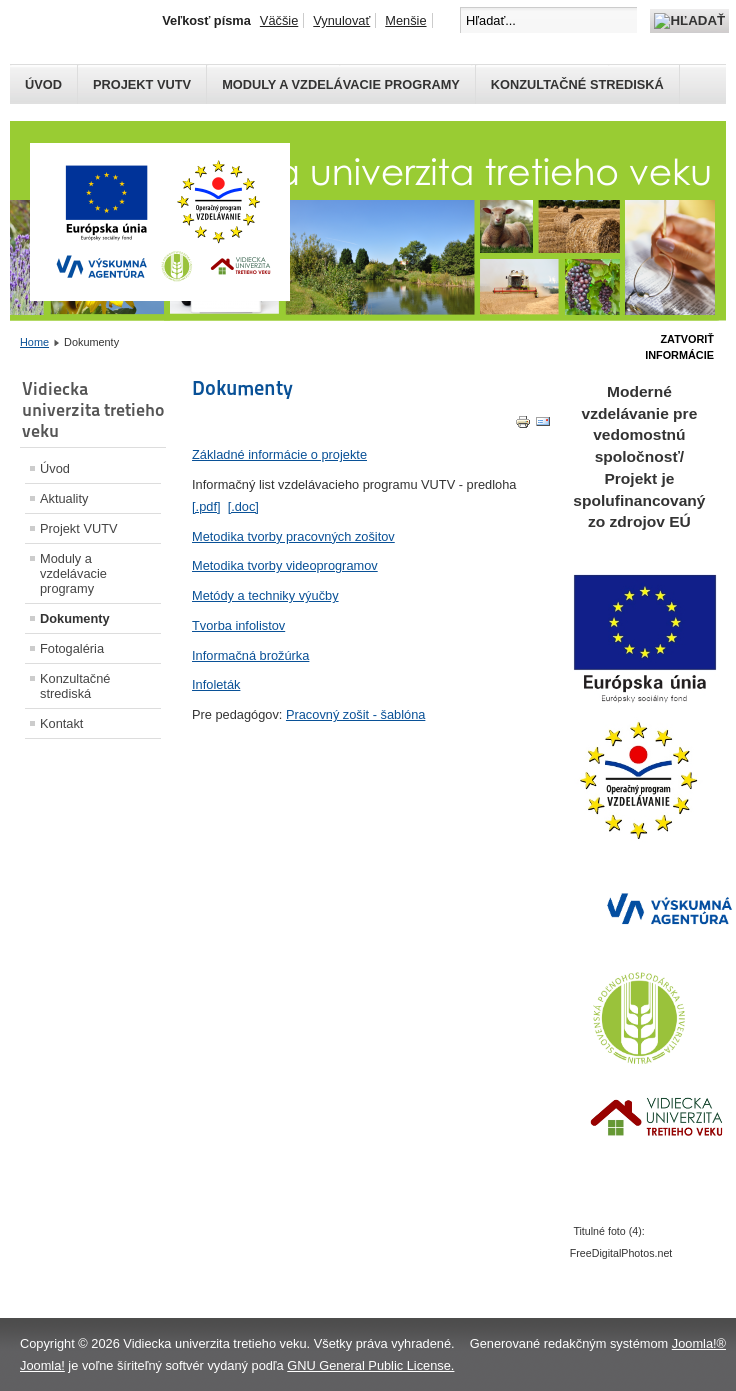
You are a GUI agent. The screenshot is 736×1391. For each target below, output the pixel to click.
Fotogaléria (72, 648)
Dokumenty (75, 618)
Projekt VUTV (142, 84)
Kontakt (61, 723)
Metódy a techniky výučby (265, 595)
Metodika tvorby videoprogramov (285, 565)
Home (34, 342)
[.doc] (243, 506)
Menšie (405, 20)
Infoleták (216, 684)
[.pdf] (206, 506)
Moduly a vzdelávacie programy (341, 84)
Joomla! (42, 1365)
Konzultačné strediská (577, 84)
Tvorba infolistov (238, 625)
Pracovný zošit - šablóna (355, 714)
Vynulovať (341, 20)
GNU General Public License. (370, 1365)
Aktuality (64, 498)
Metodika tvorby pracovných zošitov (293, 536)
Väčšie (279, 20)
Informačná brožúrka (250, 655)
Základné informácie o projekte (279, 454)
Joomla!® (699, 1343)
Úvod (43, 84)
